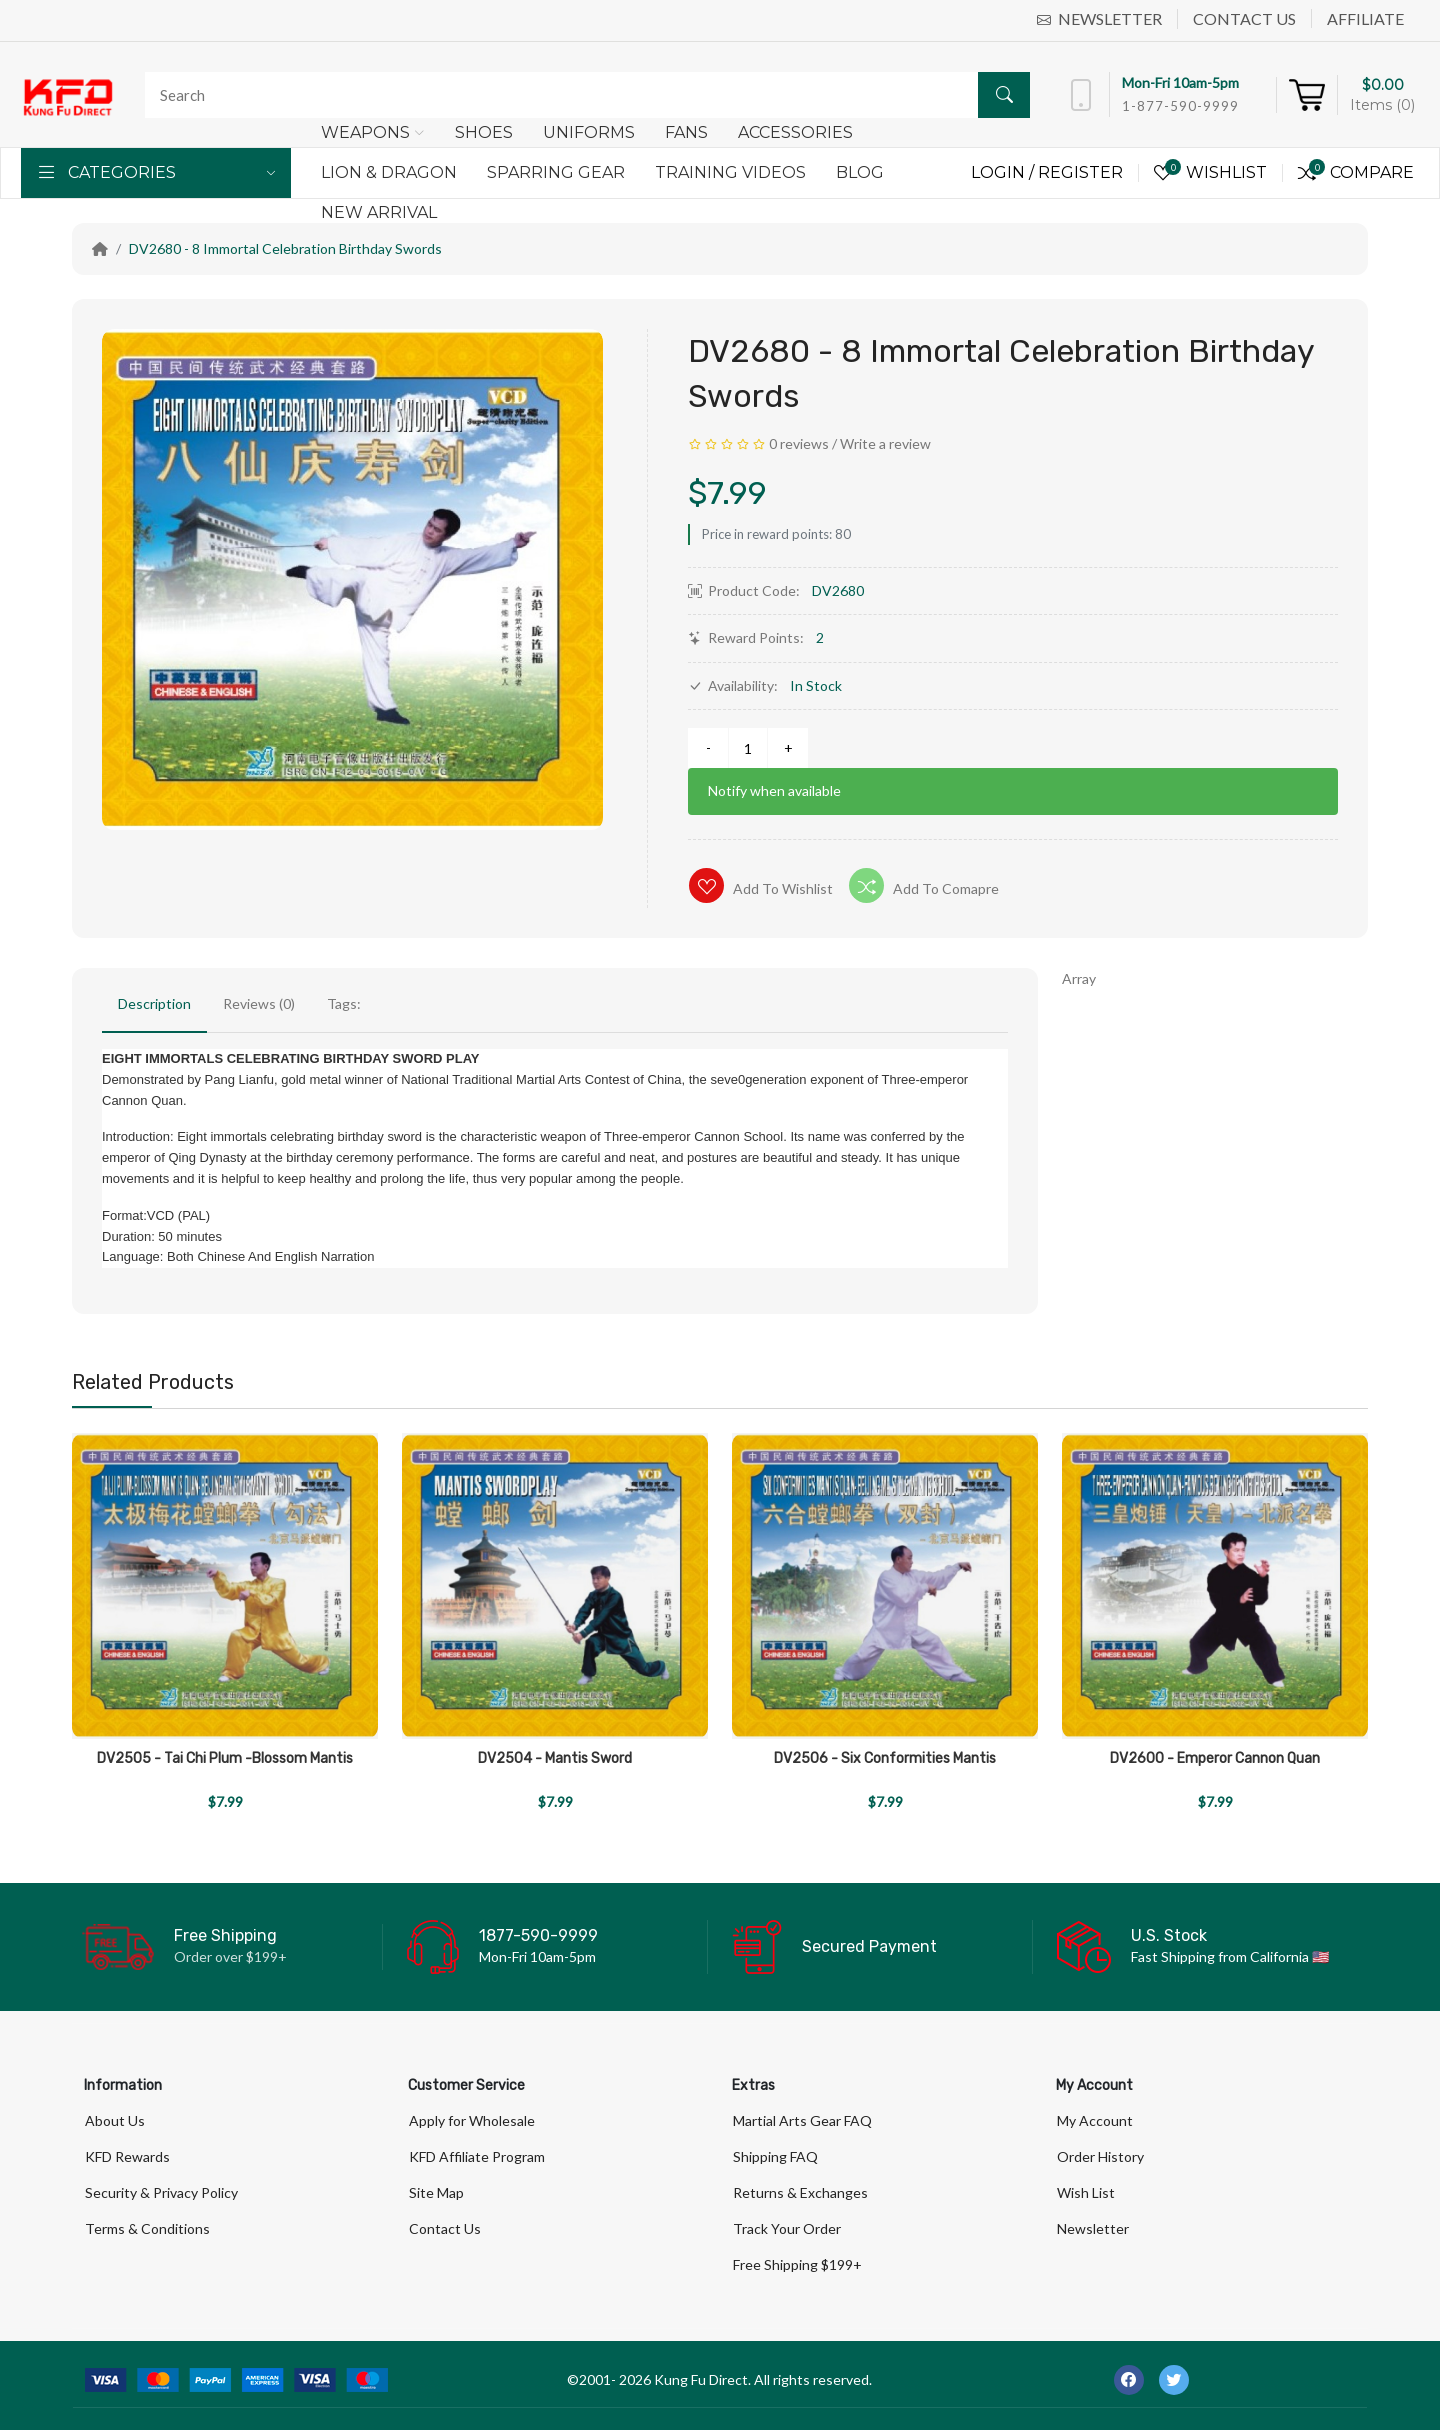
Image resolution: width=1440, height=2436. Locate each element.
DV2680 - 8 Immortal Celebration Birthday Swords (285, 248)
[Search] (582, 95)
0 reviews (799, 443)
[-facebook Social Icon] (1129, 2386)
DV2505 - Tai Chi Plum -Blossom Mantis (225, 1758)
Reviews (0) (259, 1003)
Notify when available (774, 790)
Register (1080, 172)
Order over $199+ (230, 1956)
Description (154, 1003)
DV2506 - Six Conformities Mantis (885, 1758)
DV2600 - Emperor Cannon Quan (1215, 1758)
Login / (1004, 172)
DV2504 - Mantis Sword (555, 1758)
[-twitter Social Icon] (1174, 2386)
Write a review (885, 443)
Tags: (344, 1003)
